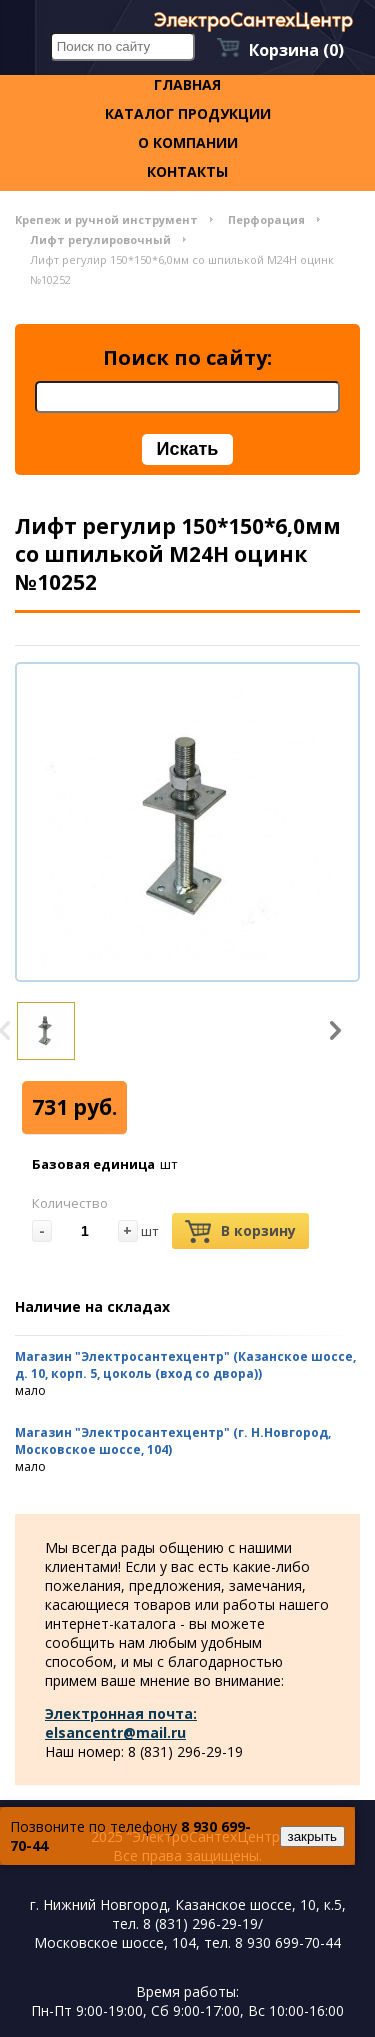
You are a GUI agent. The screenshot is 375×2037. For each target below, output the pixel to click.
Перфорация (266, 219)
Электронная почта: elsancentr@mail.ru (121, 1723)
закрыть (312, 1836)
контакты (187, 171)
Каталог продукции (188, 113)
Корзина (296, 50)
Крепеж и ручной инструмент (106, 219)
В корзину (240, 1231)
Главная (187, 84)
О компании (188, 142)
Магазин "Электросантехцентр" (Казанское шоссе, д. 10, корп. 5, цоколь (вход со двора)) (185, 1365)
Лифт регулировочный (100, 239)
